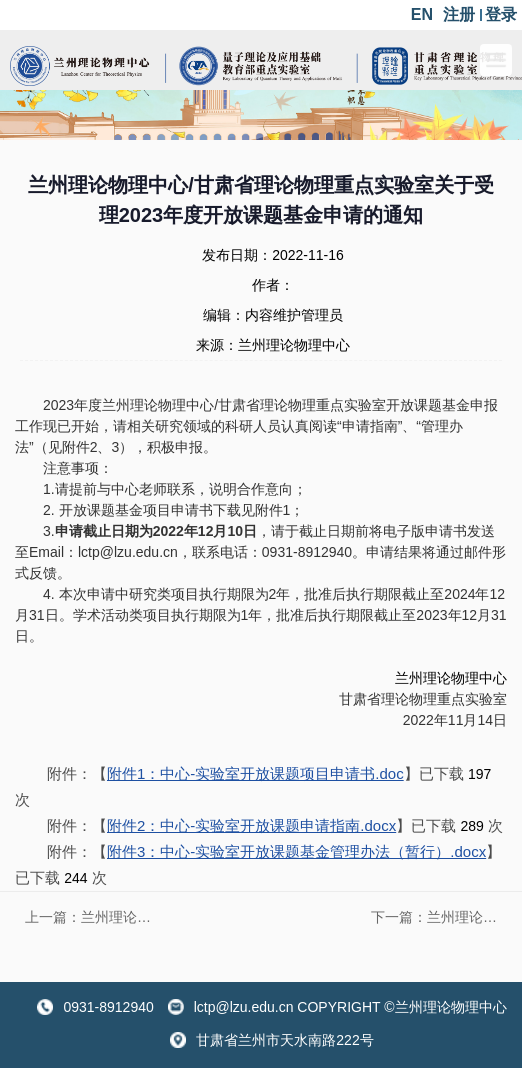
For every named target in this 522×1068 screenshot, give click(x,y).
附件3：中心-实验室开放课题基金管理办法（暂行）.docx (296, 851)
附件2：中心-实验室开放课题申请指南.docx (251, 825)
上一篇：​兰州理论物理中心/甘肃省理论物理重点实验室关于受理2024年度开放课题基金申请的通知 (93, 917)
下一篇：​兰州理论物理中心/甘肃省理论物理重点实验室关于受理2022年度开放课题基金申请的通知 (439, 917)
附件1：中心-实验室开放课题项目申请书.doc (255, 773)
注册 (459, 14)
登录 (501, 14)
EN (422, 14)
